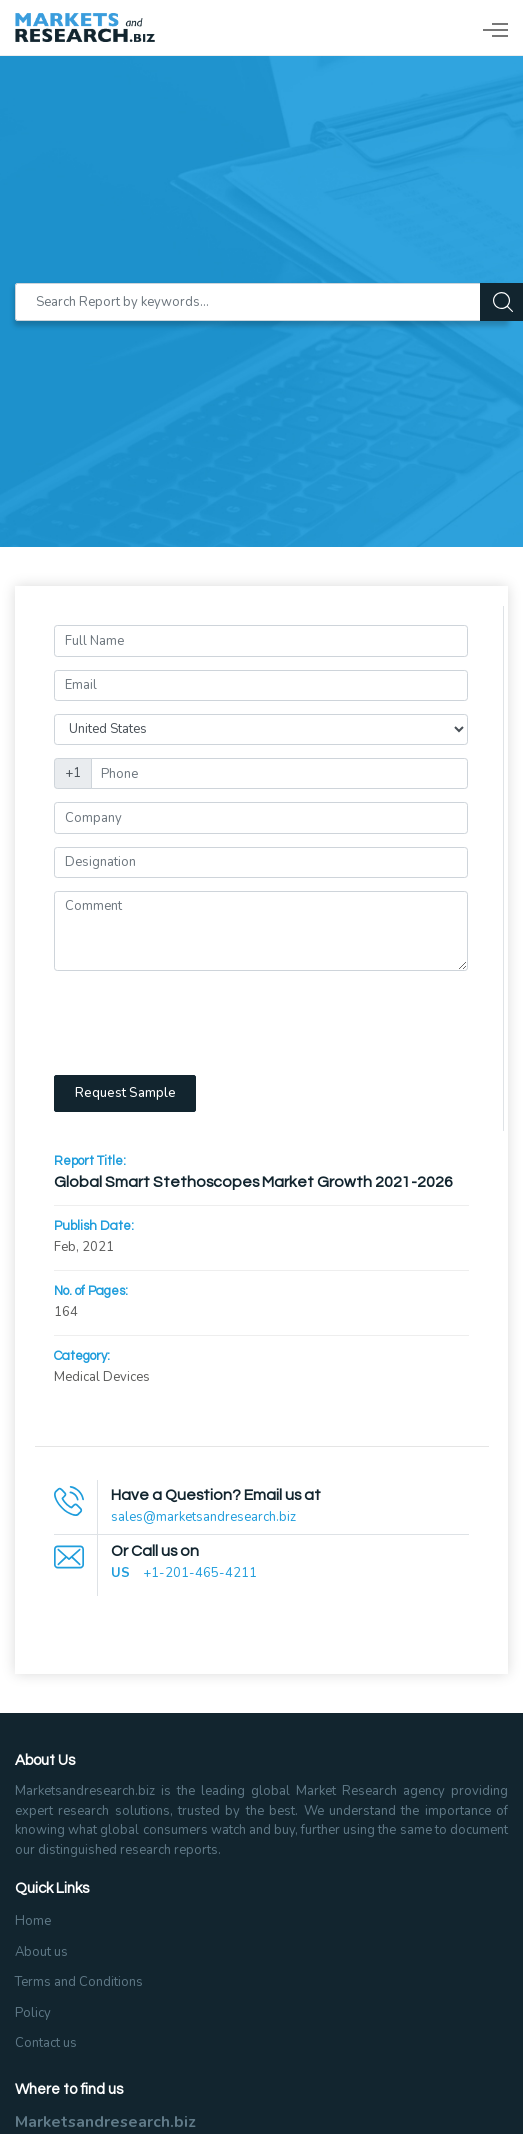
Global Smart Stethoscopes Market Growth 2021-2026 (253, 1182)
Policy (33, 2013)
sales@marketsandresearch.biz (203, 1517)
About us (41, 1952)
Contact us (46, 2043)
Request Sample (125, 1093)
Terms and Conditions (79, 1982)
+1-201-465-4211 (200, 1573)
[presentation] (206, 1023)
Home (33, 1921)
